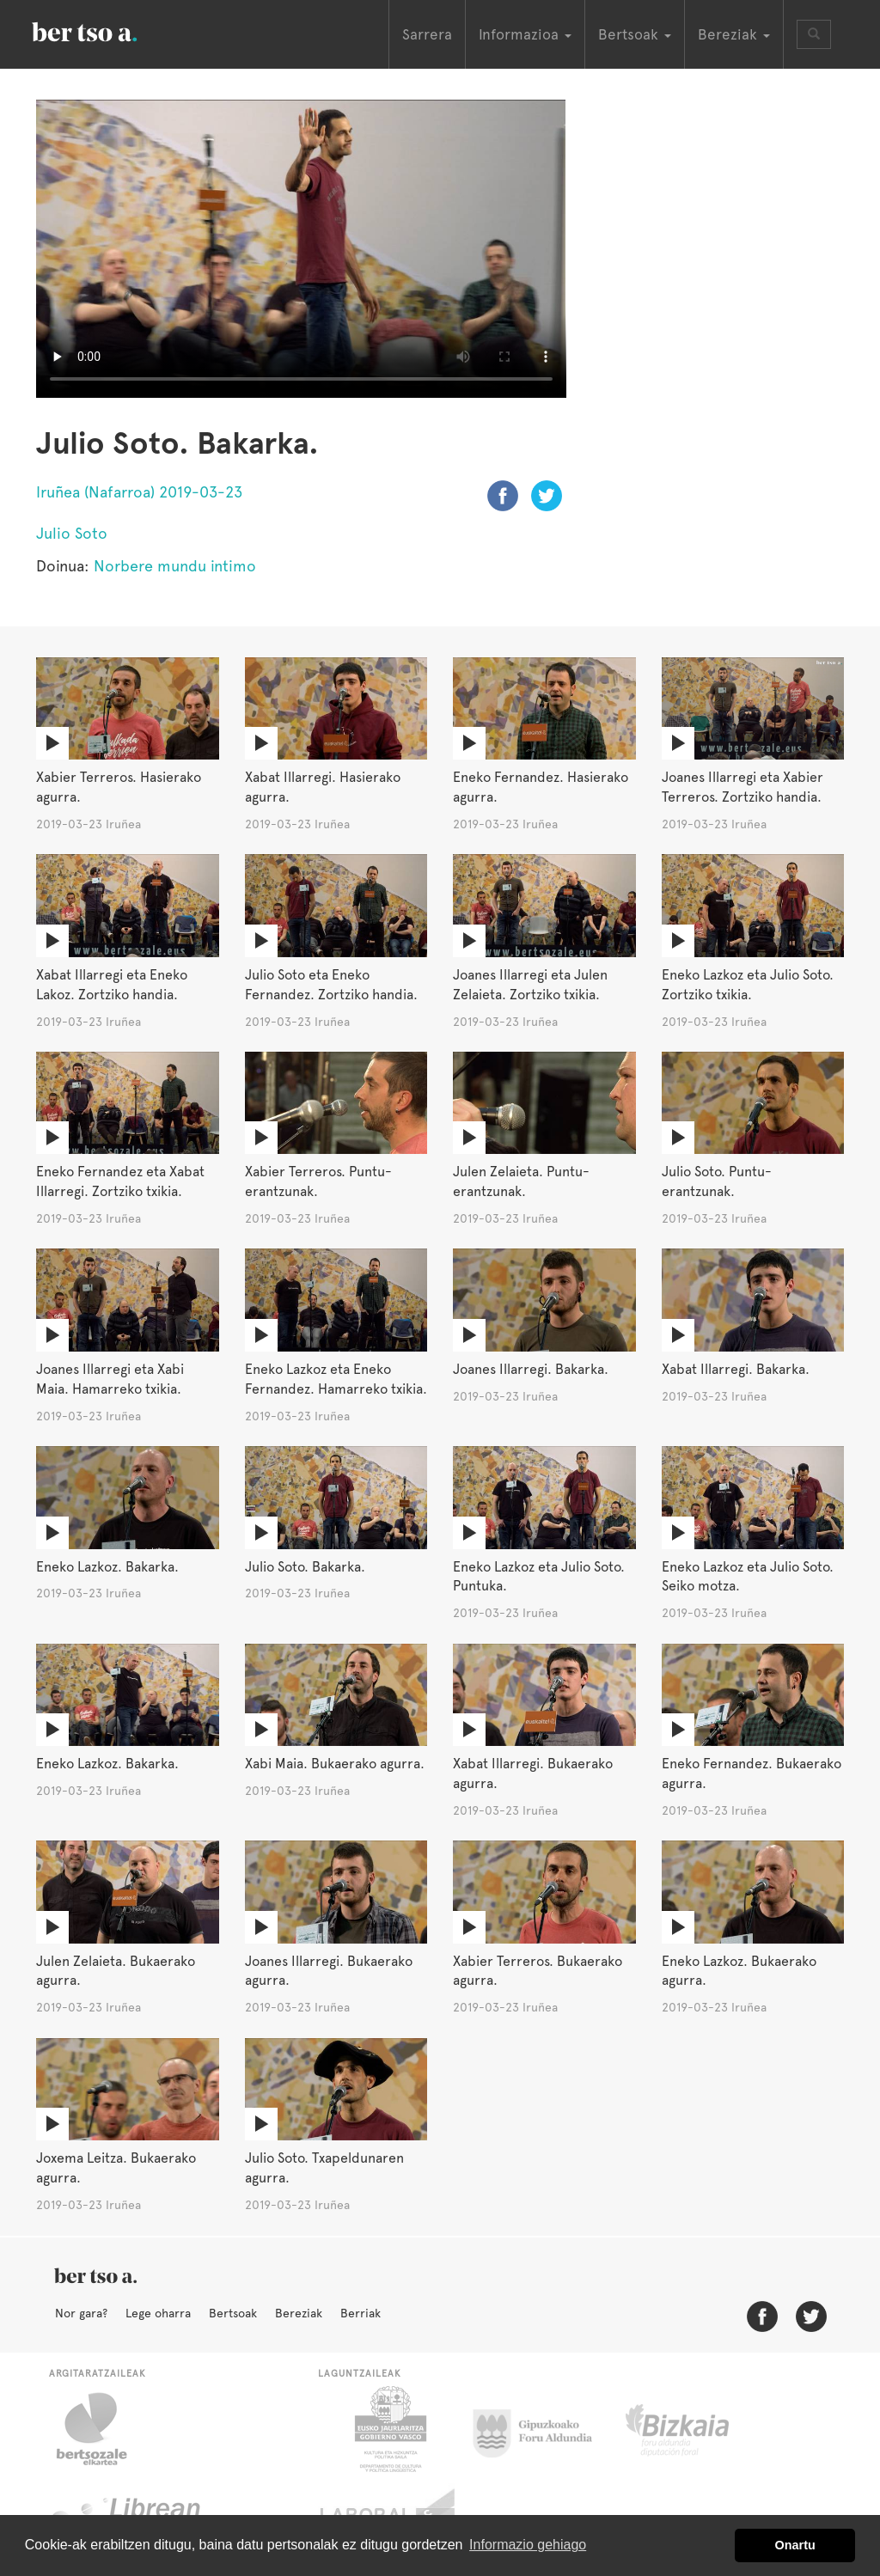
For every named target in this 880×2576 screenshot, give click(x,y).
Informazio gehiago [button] (527, 2544)
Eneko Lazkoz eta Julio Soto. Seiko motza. (748, 1577)
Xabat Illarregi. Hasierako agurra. (322, 787)
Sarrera (427, 34)
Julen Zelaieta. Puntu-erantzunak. (521, 1181)
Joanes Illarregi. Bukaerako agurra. (328, 1971)
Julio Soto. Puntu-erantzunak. (717, 1181)
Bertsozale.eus (102, 2429)
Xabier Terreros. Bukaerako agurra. (537, 1971)
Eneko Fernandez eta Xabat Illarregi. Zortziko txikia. (120, 1181)
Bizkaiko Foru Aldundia (696, 2429)
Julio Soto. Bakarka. (305, 1567)
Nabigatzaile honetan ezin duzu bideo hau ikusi (301, 249)
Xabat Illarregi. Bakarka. (736, 1369)
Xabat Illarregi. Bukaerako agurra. (533, 1773)
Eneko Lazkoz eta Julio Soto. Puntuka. (539, 1577)
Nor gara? (81, 2313)
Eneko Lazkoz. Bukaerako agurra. (739, 1971)
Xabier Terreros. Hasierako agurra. (118, 787)
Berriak (360, 2313)
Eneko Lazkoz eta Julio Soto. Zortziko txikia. (748, 985)
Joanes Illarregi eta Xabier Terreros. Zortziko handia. (742, 787)
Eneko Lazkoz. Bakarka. (107, 1567)
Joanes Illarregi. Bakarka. (530, 1369)
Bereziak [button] (734, 34)
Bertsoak (233, 2313)
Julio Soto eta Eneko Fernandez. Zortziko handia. (331, 985)
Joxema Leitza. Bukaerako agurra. (116, 2168)
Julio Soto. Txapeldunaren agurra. (324, 2168)
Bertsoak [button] (634, 34)
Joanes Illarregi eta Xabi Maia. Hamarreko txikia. (110, 1379)
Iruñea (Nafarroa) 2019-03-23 (139, 492)
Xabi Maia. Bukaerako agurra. (335, 1763)
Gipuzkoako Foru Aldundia (543, 2429)
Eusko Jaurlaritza (389, 2429)
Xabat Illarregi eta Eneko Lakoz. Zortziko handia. (111, 985)
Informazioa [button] (525, 34)
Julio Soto (71, 533)
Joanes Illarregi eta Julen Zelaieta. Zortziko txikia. (530, 985)
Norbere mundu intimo (175, 566)
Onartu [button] (795, 2545)
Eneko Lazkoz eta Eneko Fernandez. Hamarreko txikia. (336, 1379)
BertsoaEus (109, 30)
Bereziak (298, 2313)
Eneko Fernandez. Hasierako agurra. (540, 787)
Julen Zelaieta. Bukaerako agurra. (115, 1971)
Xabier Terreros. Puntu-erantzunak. (318, 1181)
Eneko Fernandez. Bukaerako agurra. (751, 1773)
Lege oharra (158, 2313)
